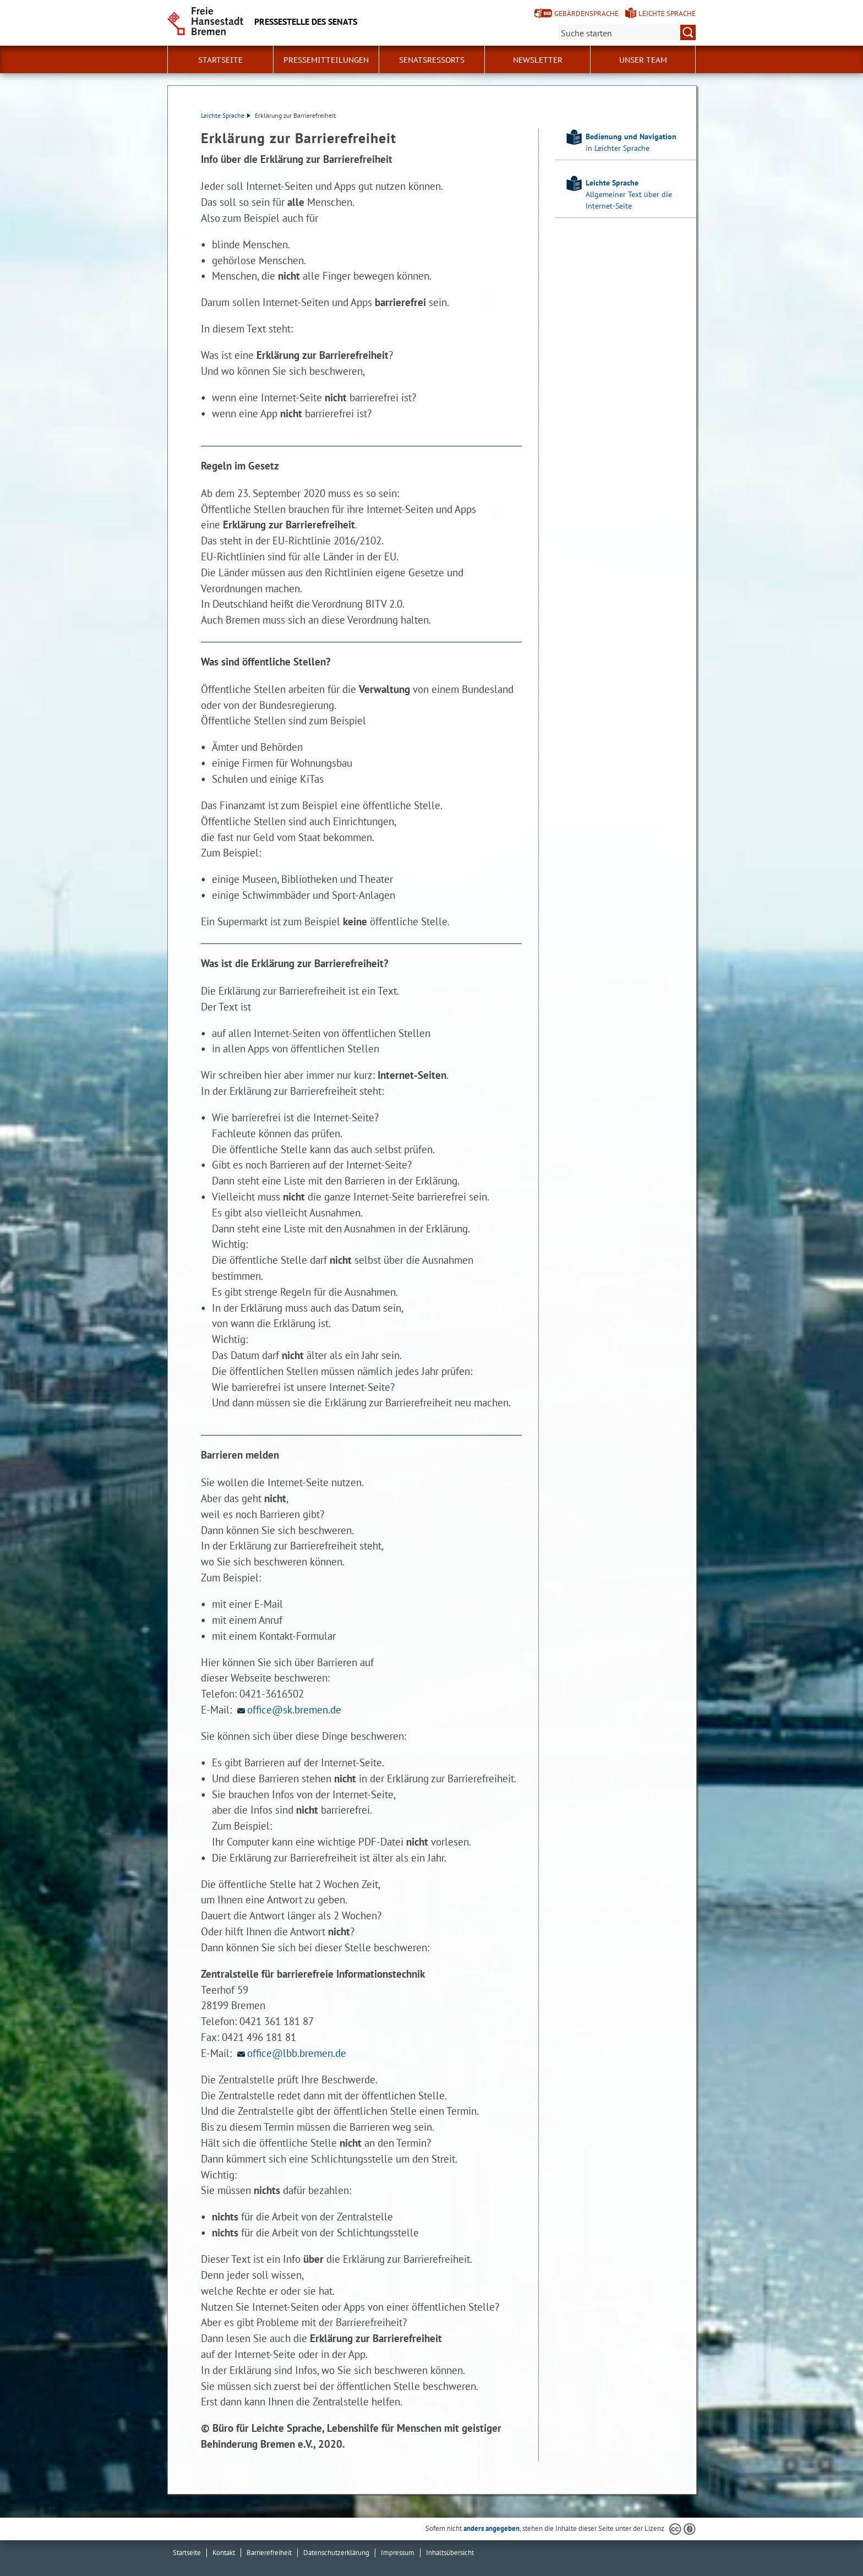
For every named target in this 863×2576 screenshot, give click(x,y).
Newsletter (537, 60)
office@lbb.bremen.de (290, 2053)
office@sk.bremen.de (287, 1709)
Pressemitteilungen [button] (326, 60)
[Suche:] (627, 32)
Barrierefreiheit (269, 2552)
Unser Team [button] (643, 60)
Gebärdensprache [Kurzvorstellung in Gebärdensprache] (586, 13)
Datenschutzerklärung (336, 2552)
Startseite (220, 60)
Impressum (397, 2552)
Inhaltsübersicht (450, 2552)
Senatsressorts (432, 60)
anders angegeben (491, 2528)
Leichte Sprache (225, 115)
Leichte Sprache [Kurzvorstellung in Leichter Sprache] (667, 13)
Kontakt (223, 2552)
